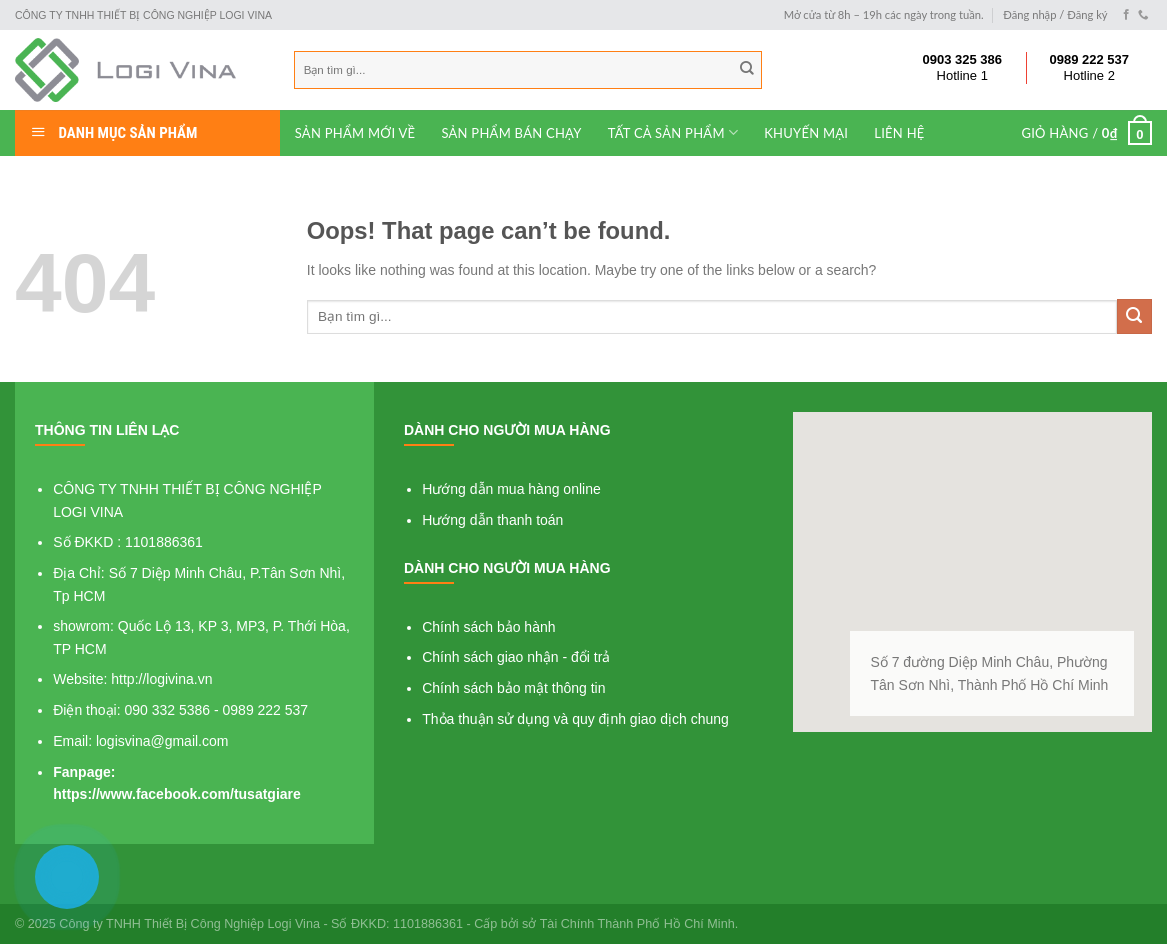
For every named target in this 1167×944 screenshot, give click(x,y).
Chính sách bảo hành (488, 627)
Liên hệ (899, 133)
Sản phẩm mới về (355, 133)
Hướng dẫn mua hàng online (511, 489)
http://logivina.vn (161, 679)
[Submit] (1134, 316)
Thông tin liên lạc (107, 430)
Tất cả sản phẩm (673, 132)
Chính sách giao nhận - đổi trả (516, 657)
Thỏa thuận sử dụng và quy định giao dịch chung (575, 719)
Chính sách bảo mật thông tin (513, 688)
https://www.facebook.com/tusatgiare (177, 794)
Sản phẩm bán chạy (511, 133)
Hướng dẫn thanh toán (492, 520)
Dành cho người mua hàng (507, 430)
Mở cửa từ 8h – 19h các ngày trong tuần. (884, 14)
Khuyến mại (806, 133)
